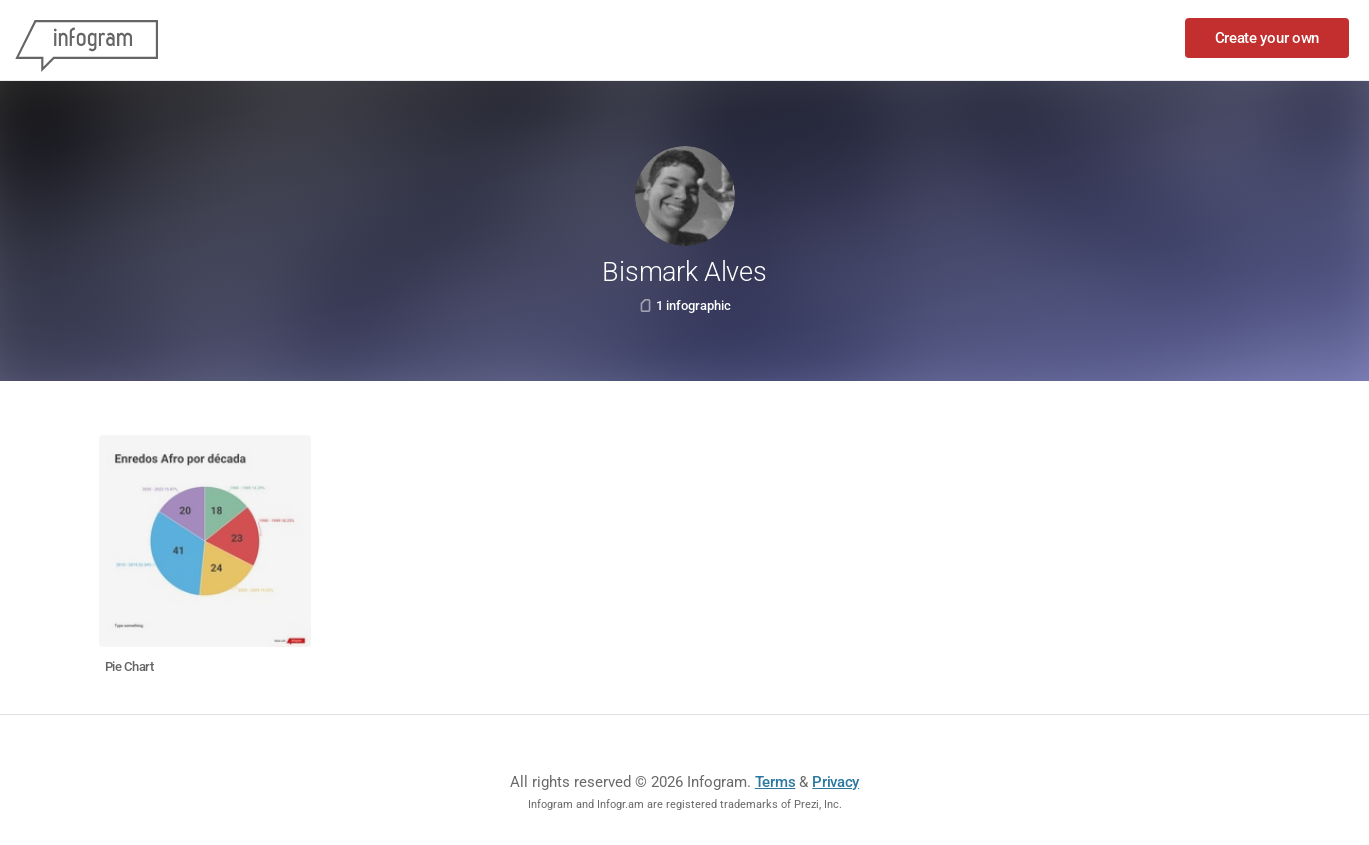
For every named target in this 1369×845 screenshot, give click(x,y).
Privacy (835, 782)
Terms (775, 782)
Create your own (1267, 38)
